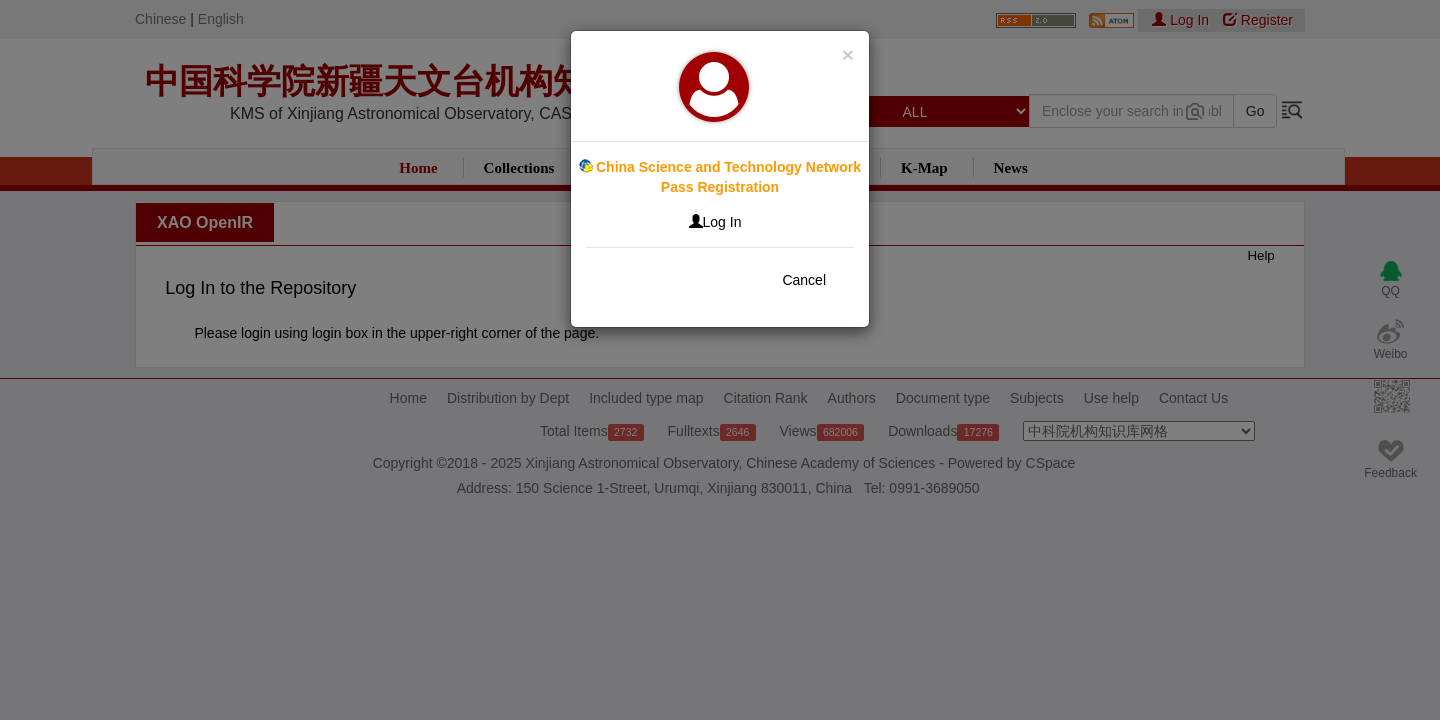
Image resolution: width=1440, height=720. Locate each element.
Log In (715, 222)
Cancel (804, 280)
